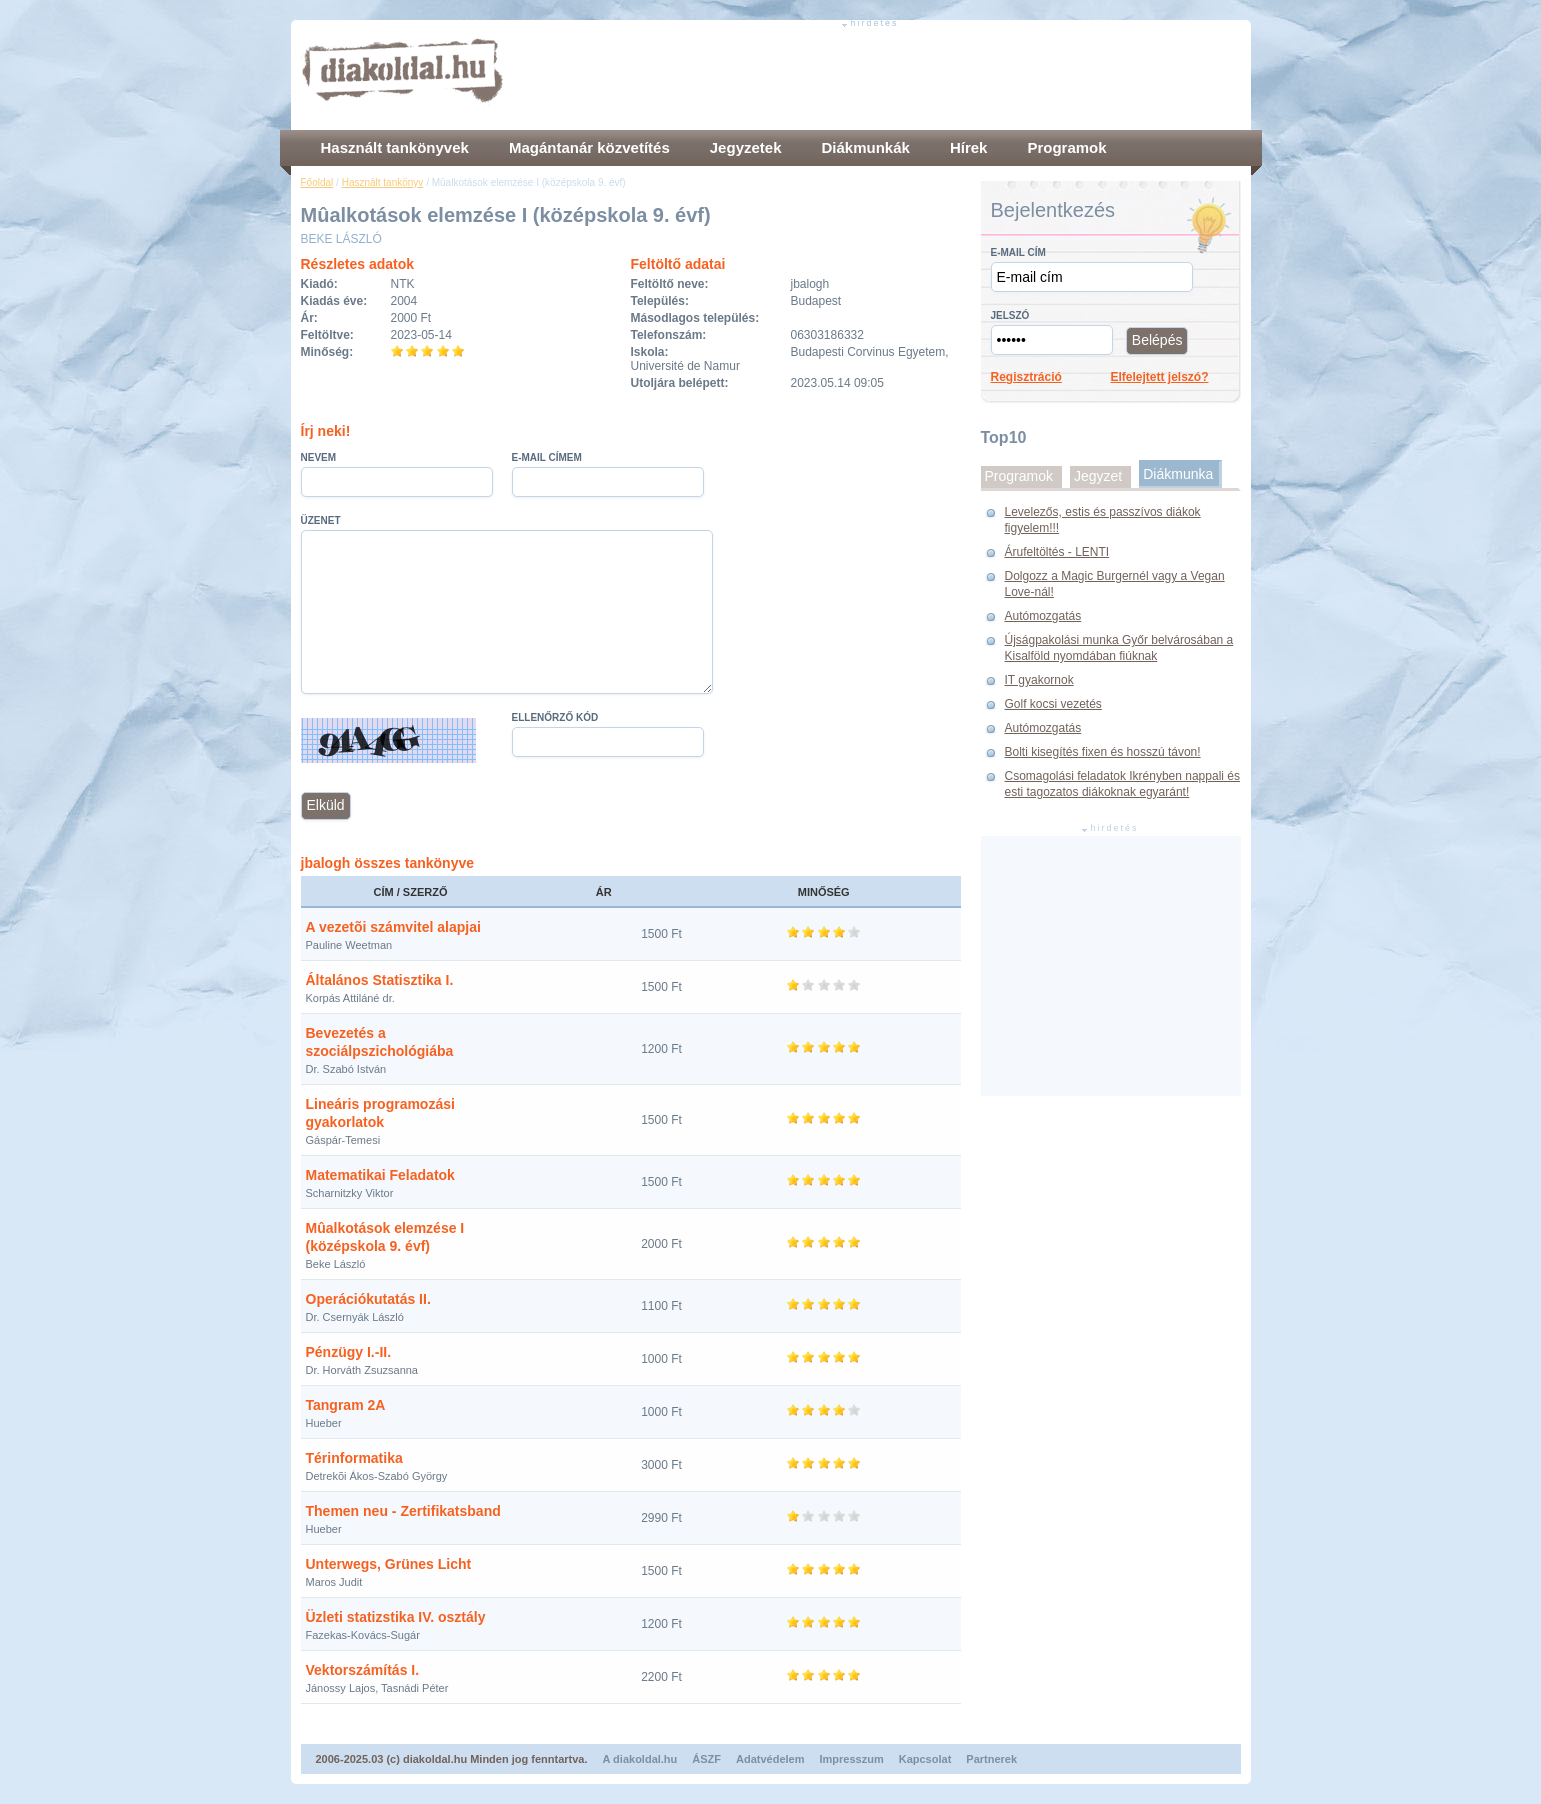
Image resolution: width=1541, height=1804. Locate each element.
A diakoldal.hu (640, 1759)
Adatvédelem (770, 1759)
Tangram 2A (346, 1405)
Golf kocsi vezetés (1053, 704)
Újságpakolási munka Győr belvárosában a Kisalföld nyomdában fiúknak (1119, 648)
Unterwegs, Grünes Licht (389, 1564)
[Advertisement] (877, 75)
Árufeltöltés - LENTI (1057, 552)
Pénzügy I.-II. (349, 1352)
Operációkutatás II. (368, 1299)
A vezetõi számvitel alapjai (393, 927)
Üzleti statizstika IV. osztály (396, 1617)
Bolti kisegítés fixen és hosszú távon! (1103, 752)
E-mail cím (1018, 252)
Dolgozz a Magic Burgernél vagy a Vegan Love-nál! (1115, 584)
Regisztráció (1026, 377)
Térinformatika (354, 1458)
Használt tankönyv (383, 182)
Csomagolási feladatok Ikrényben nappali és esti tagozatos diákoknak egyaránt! (1122, 784)
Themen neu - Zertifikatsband (403, 1511)
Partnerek (991, 1759)
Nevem (319, 457)
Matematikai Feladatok (380, 1175)
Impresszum (852, 1759)
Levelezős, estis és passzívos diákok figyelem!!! (1103, 520)
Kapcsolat (925, 1759)
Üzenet (321, 520)
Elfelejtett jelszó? (1160, 377)
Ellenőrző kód (555, 717)
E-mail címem (547, 457)
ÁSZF (706, 1759)
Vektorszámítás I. (363, 1670)
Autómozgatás (1043, 616)
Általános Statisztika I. (380, 980)
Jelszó (1010, 315)
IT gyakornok (1039, 680)
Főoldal (317, 182)
